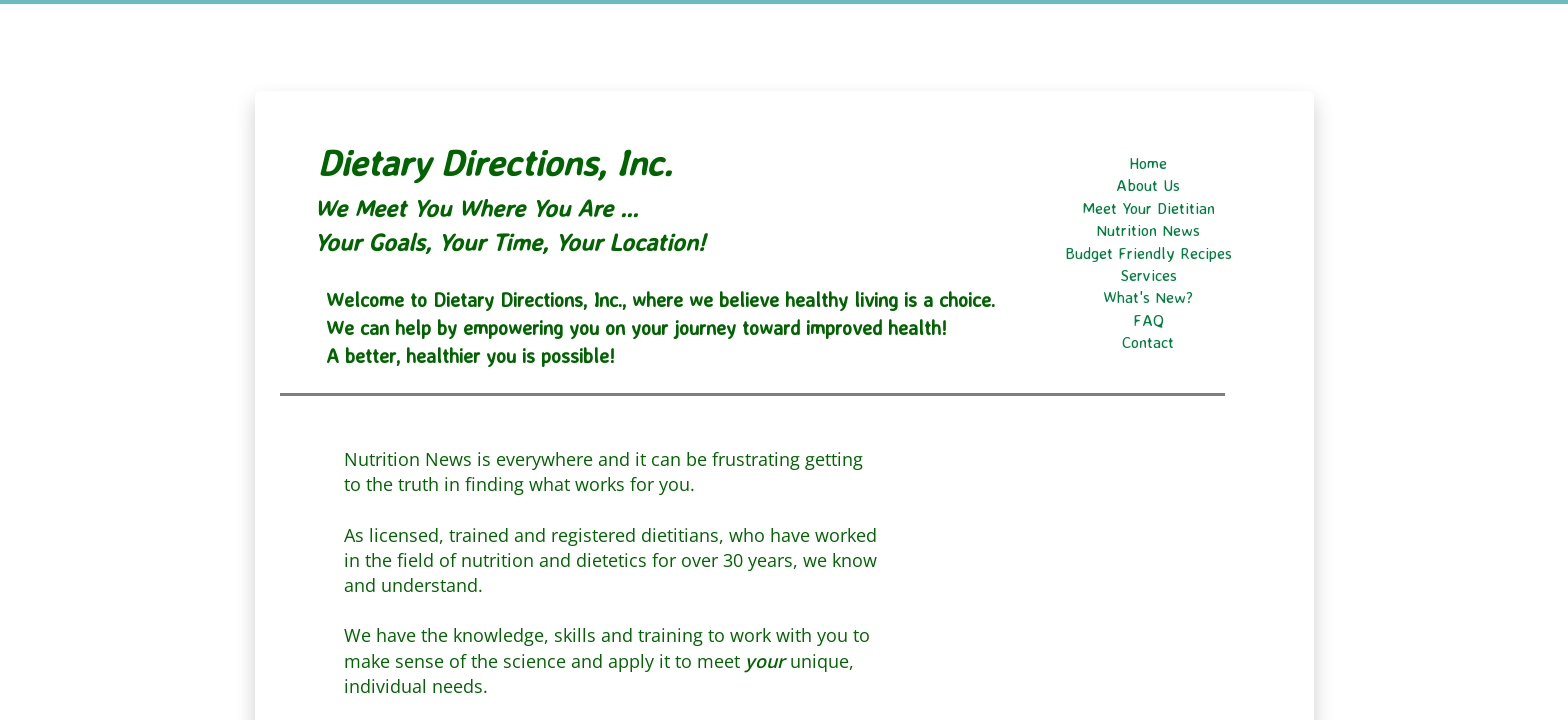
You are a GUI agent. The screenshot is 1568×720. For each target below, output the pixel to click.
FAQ (1148, 320)
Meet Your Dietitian (1148, 208)
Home (1148, 163)
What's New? (1148, 297)
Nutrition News (1148, 230)
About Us (1148, 185)
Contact (1148, 342)
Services (1148, 275)
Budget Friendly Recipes (1148, 253)
